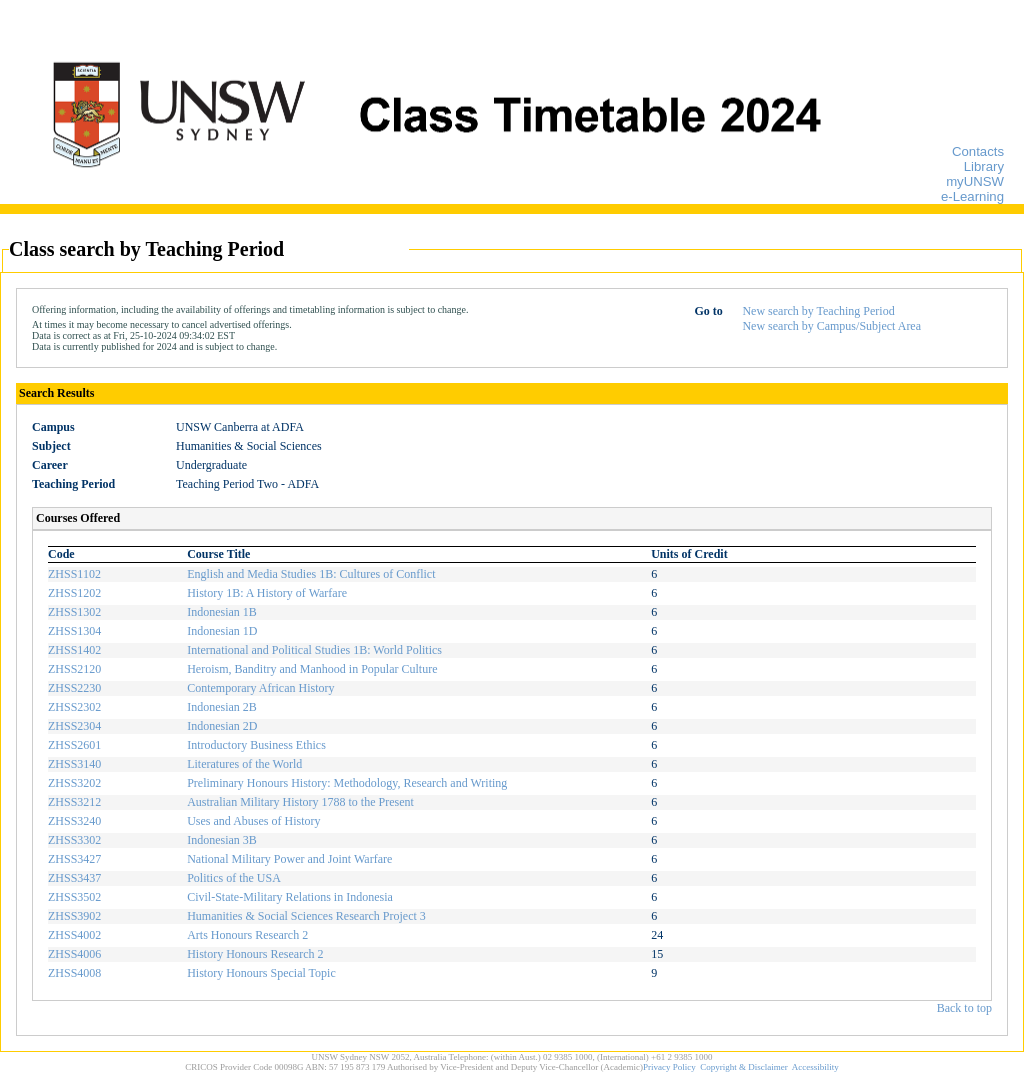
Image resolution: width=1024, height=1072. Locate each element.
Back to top (964, 1008)
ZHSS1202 (74, 593)
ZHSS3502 (74, 897)
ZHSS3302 (74, 840)
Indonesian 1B (222, 612)
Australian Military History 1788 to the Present (300, 802)
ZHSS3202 (74, 783)
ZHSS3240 (74, 821)
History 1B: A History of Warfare (267, 593)
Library (984, 166)
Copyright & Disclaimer (744, 1067)
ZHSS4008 (74, 973)
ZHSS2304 (74, 726)
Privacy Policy (669, 1067)
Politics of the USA (234, 878)
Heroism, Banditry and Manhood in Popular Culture (312, 669)
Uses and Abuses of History (253, 821)
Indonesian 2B (222, 707)
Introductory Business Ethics (256, 745)
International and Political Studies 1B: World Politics (314, 650)
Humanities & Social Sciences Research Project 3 (306, 916)
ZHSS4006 (74, 954)
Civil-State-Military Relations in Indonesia (290, 897)
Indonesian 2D (222, 726)
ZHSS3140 (74, 764)
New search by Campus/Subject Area (831, 326)
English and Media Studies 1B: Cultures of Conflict (311, 574)
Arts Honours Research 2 (247, 935)
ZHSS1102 (74, 574)
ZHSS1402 (74, 650)
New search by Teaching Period (818, 311)
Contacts (978, 151)
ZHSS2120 (74, 669)
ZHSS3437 (74, 878)
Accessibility (815, 1067)
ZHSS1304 (74, 631)
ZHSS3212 (74, 802)
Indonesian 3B (222, 840)
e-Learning (972, 196)
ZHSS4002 (74, 935)
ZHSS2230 (74, 688)
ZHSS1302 (74, 612)
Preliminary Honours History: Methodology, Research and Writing (347, 783)
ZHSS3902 (74, 916)
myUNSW (975, 181)
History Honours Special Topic (261, 973)
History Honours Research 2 (255, 954)
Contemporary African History (260, 688)
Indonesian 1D (222, 631)
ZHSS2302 (74, 707)
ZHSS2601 (74, 745)
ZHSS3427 (74, 859)
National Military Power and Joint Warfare (289, 859)
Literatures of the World (244, 764)
